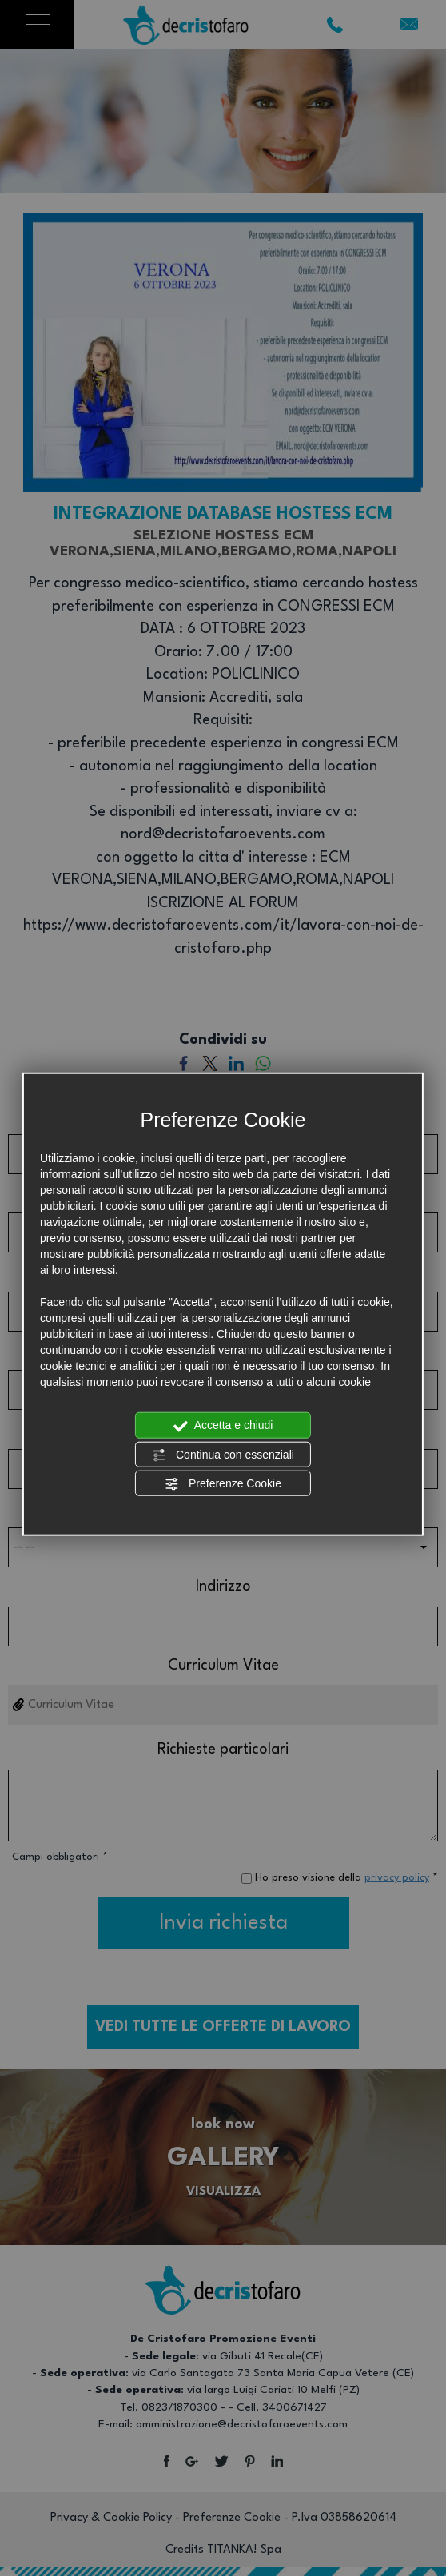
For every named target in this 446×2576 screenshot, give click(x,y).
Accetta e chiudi (223, 1426)
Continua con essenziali (223, 1454)
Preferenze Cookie (223, 1484)
